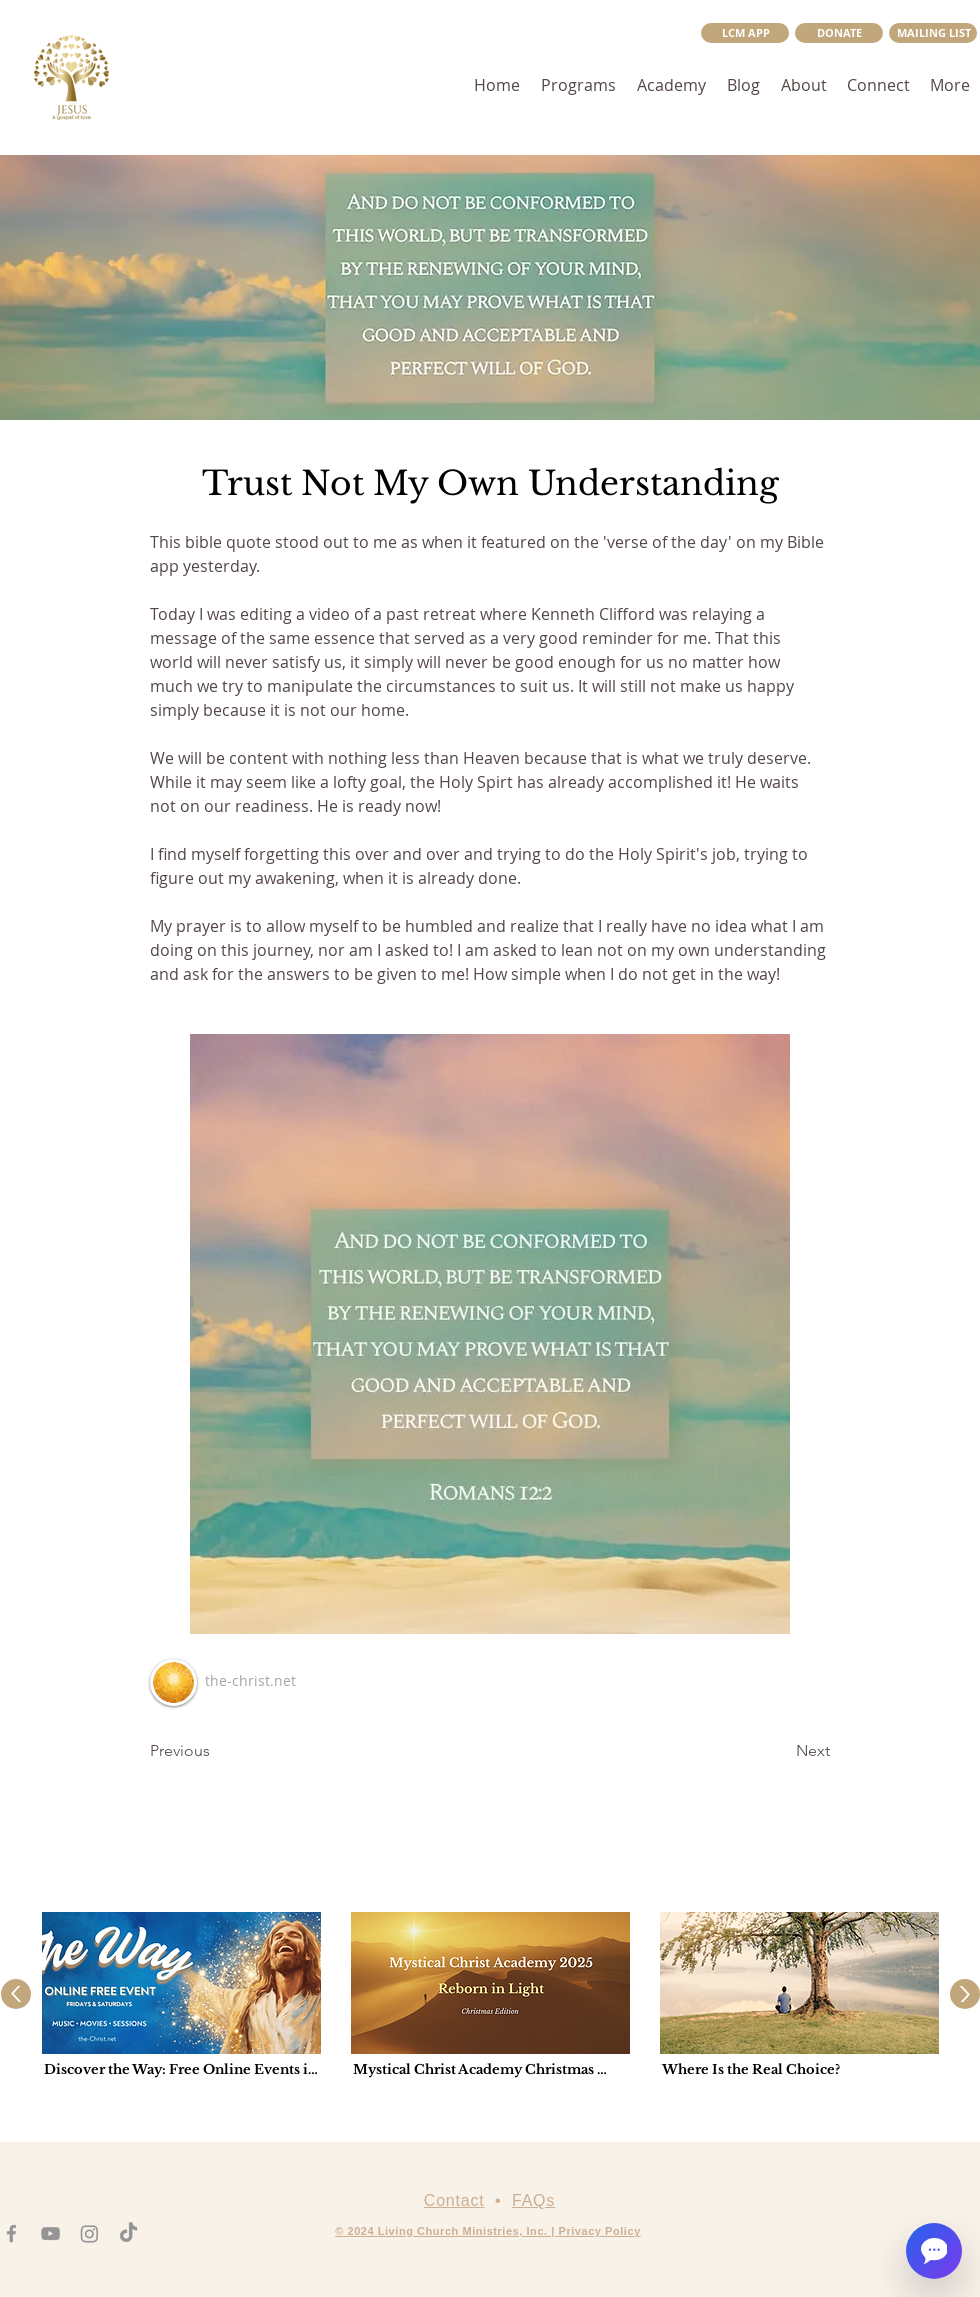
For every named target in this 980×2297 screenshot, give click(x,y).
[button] (933, 33)
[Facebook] (11, 2233)
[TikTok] (128, 2233)
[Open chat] (934, 2251)
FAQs (533, 2200)
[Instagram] (89, 2233)
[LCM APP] (745, 33)
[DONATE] (839, 33)
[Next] (780, 1751)
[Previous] (216, 1751)
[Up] (16, 1994)
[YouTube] (50, 2233)
